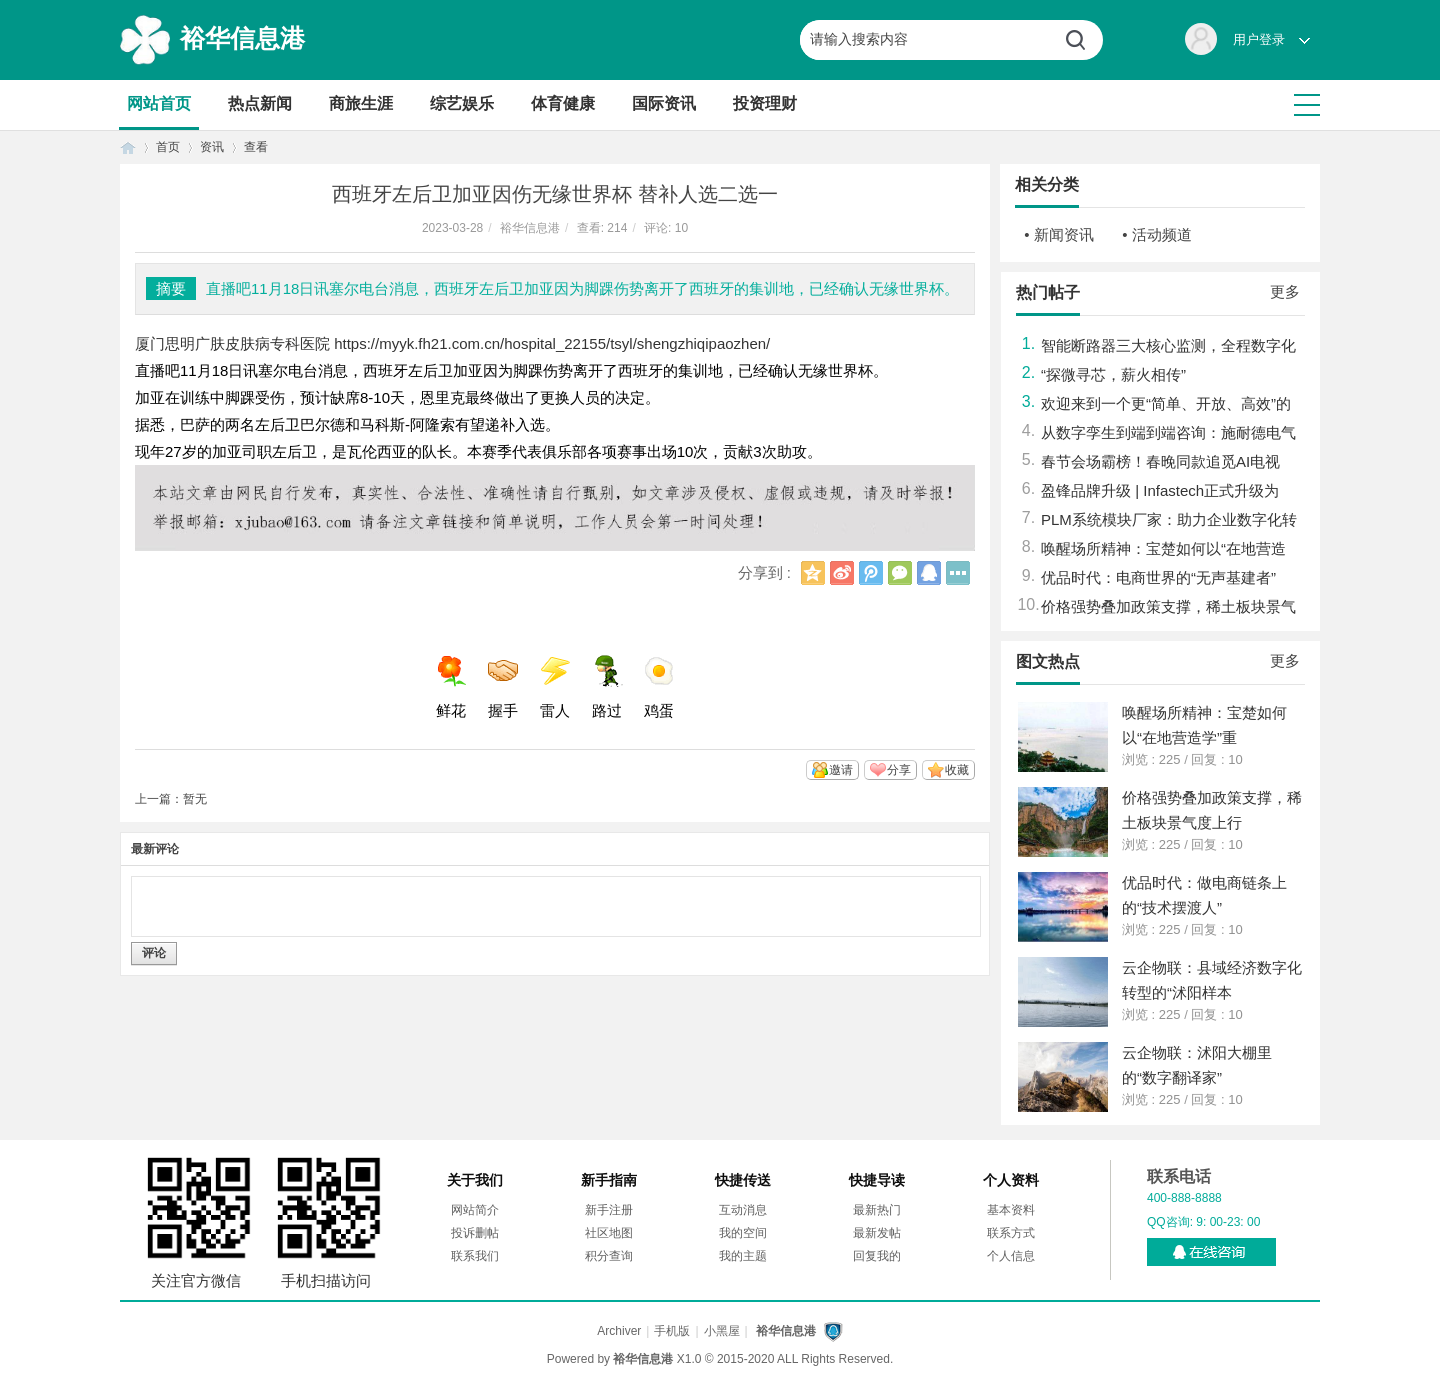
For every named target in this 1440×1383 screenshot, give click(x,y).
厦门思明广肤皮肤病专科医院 (232, 343)
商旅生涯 (361, 103)
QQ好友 (929, 573)
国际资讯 (664, 103)
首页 (128, 147)
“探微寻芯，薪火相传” (1113, 374)
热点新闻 (260, 103)
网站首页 (159, 103)
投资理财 (765, 103)
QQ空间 (813, 573)
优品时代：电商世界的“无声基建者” (1158, 577)
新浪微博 (842, 573)
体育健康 (563, 103)
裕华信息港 (242, 38)
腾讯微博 (871, 573)
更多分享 (958, 573)
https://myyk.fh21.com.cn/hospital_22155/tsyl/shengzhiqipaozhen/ (552, 343)
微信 (900, 573)
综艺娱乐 (462, 103)
